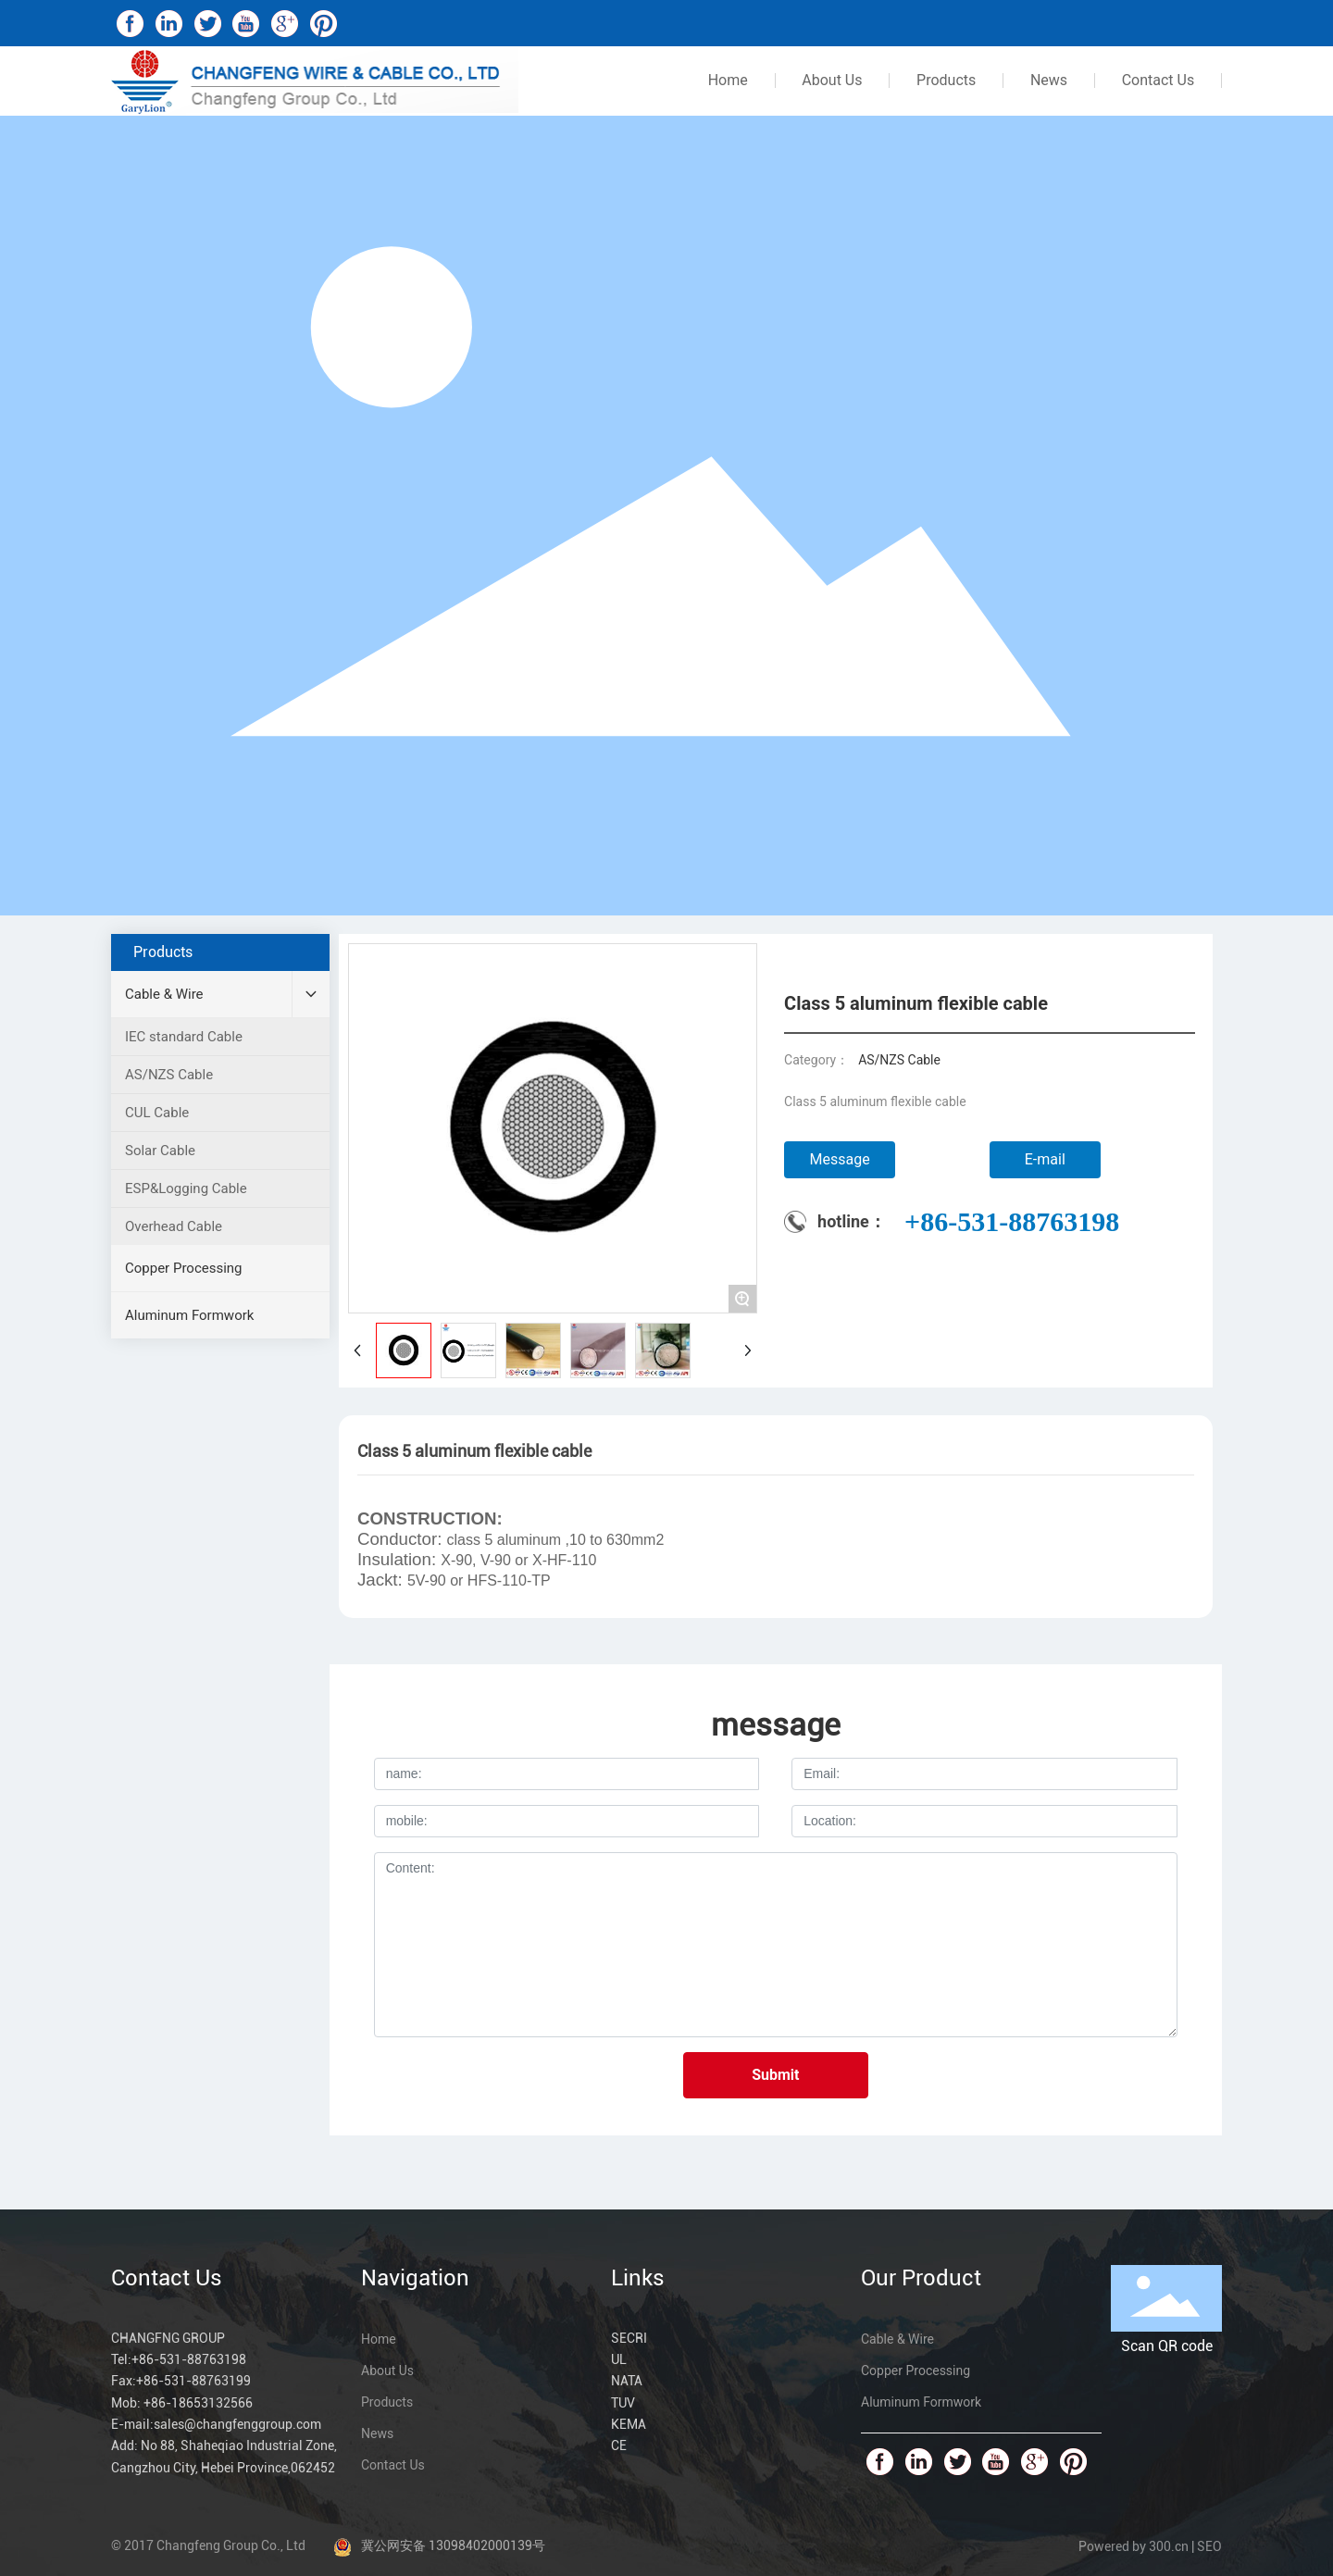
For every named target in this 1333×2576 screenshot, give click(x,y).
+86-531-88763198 (1011, 1221)
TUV (623, 2403)
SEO (1209, 2546)
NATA (626, 2380)
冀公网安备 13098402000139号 (453, 2545)
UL (619, 2359)
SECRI (629, 2338)
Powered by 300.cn (1133, 2546)
